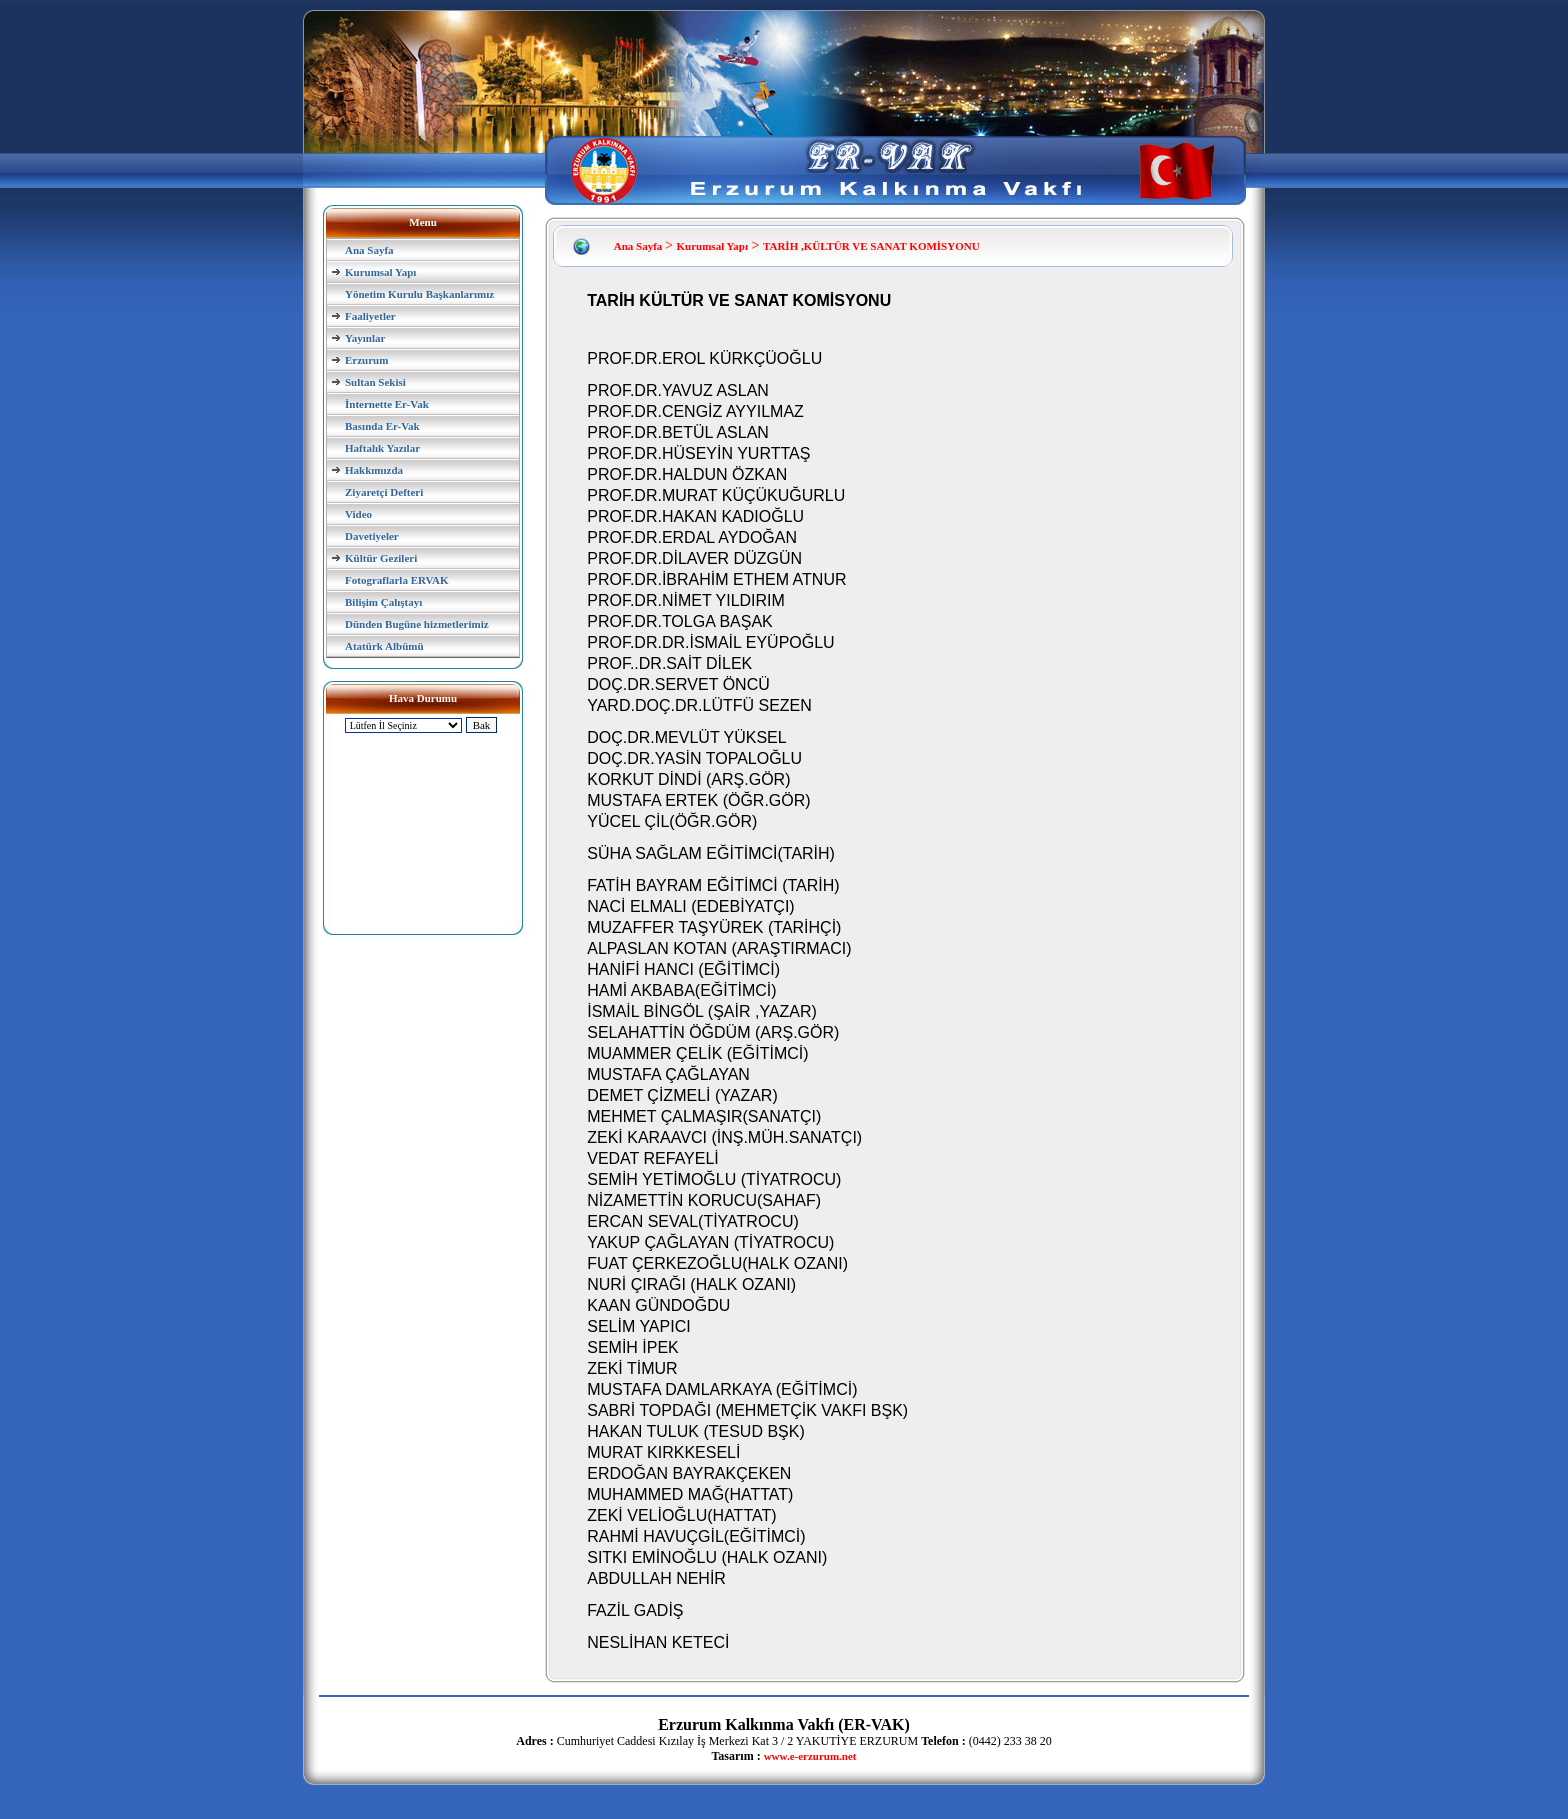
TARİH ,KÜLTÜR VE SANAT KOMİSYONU (871, 246)
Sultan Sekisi (375, 382)
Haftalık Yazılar (382, 448)
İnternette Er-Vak (387, 404)
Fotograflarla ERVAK (397, 580)
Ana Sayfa (369, 250)
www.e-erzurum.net (810, 1756)
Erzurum (366, 360)
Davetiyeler (372, 536)
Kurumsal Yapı (380, 272)
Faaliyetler (370, 316)
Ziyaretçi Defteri (384, 492)
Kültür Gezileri (381, 558)
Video (358, 514)
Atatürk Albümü (384, 646)
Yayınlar (365, 338)
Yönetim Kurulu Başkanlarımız (419, 294)
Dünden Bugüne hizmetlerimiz (417, 624)
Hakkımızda (374, 470)
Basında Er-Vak (382, 426)
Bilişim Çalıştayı (383, 602)
